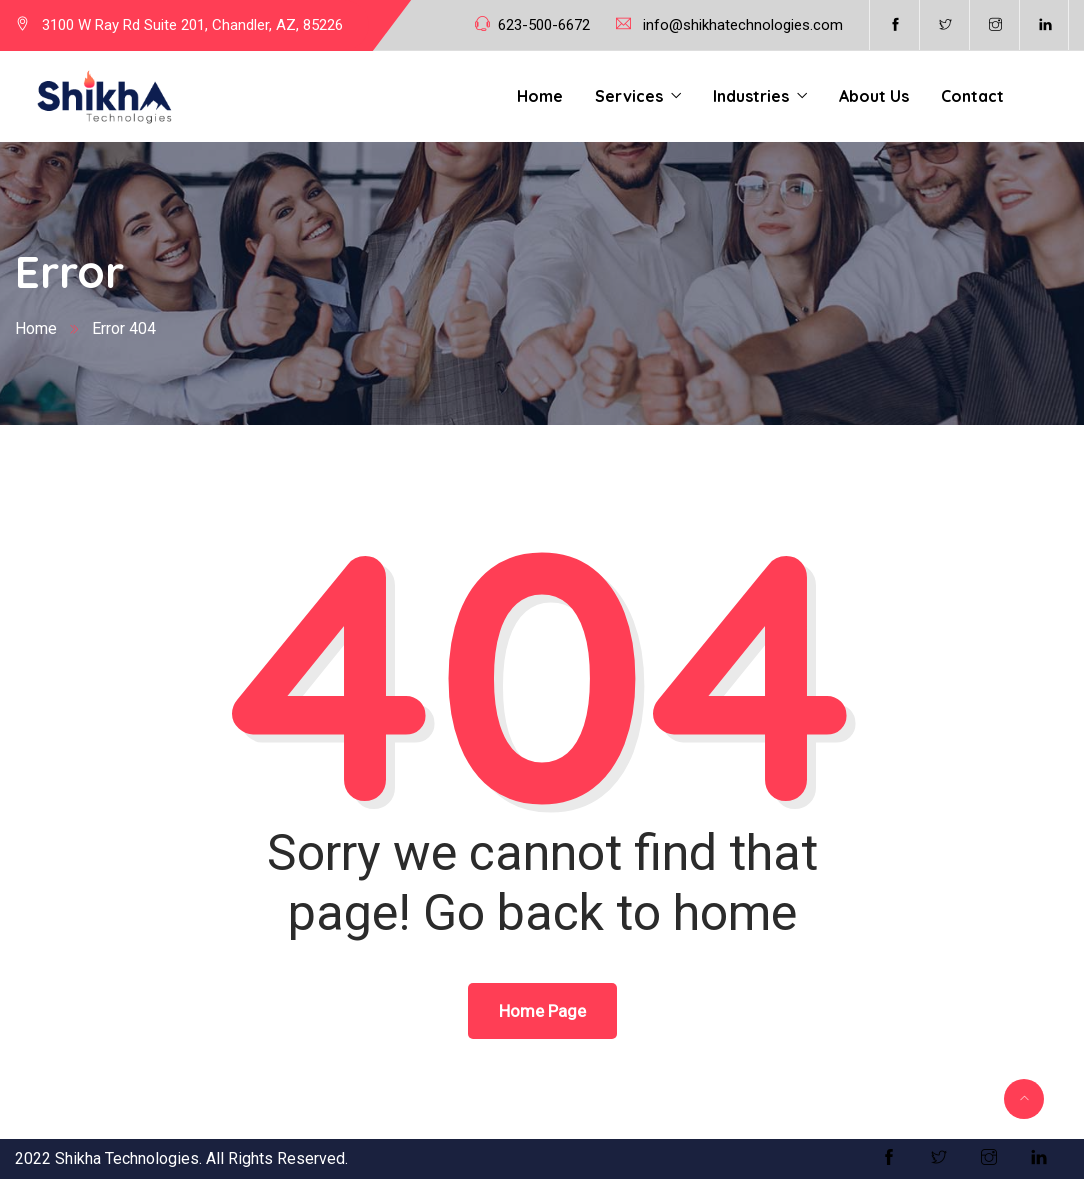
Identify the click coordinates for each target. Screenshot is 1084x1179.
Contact (972, 96)
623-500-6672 (544, 25)
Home (540, 96)
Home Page (542, 1011)
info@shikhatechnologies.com (743, 25)
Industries (751, 96)
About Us (874, 96)
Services (629, 96)
